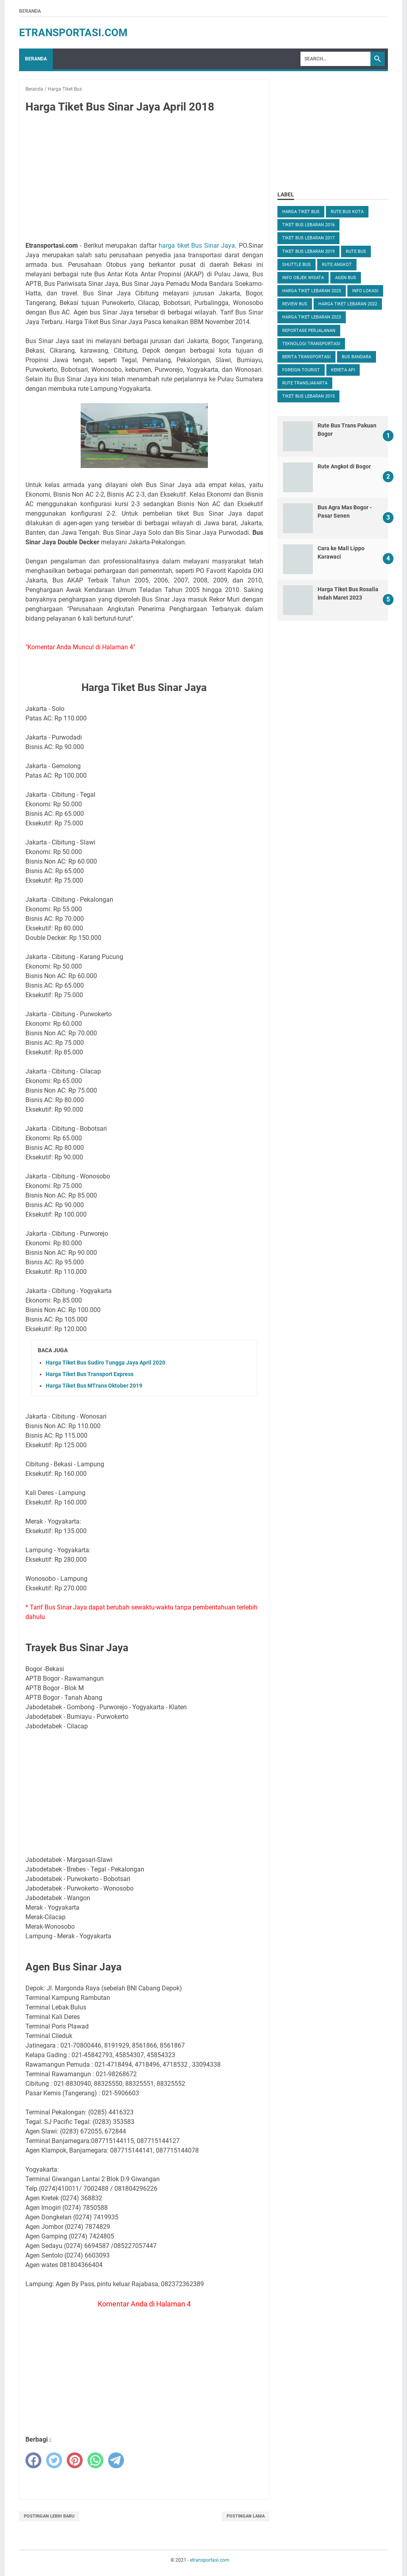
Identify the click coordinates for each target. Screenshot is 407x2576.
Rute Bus (356, 251)
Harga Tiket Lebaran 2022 (347, 304)
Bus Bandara (356, 356)
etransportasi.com (73, 33)
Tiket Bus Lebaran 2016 (308, 224)
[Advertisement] (144, 179)
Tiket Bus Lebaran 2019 (308, 251)
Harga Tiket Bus (301, 211)
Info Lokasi (365, 290)
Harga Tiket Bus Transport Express (90, 1374)
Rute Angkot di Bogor (344, 466)
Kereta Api (343, 370)
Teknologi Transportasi (311, 343)
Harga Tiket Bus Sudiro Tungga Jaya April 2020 (105, 1362)
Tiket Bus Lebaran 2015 (308, 396)
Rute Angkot (337, 264)
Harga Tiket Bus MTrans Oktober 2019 (94, 1385)
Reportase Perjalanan (308, 330)
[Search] (335, 59)
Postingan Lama (246, 2516)
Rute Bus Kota (347, 211)
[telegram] (116, 2460)
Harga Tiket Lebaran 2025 (311, 290)
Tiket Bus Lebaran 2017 (308, 238)
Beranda (30, 11)
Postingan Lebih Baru (49, 2516)
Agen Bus (345, 277)
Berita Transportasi (306, 356)
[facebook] (33, 2460)
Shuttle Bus (296, 264)
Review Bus (294, 304)
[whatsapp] (95, 2460)
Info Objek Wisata (303, 277)
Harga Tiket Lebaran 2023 (311, 317)
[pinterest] (75, 2460)
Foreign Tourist (301, 370)
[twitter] (54, 2460)
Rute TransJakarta (305, 383)
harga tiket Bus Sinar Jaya (197, 245)
